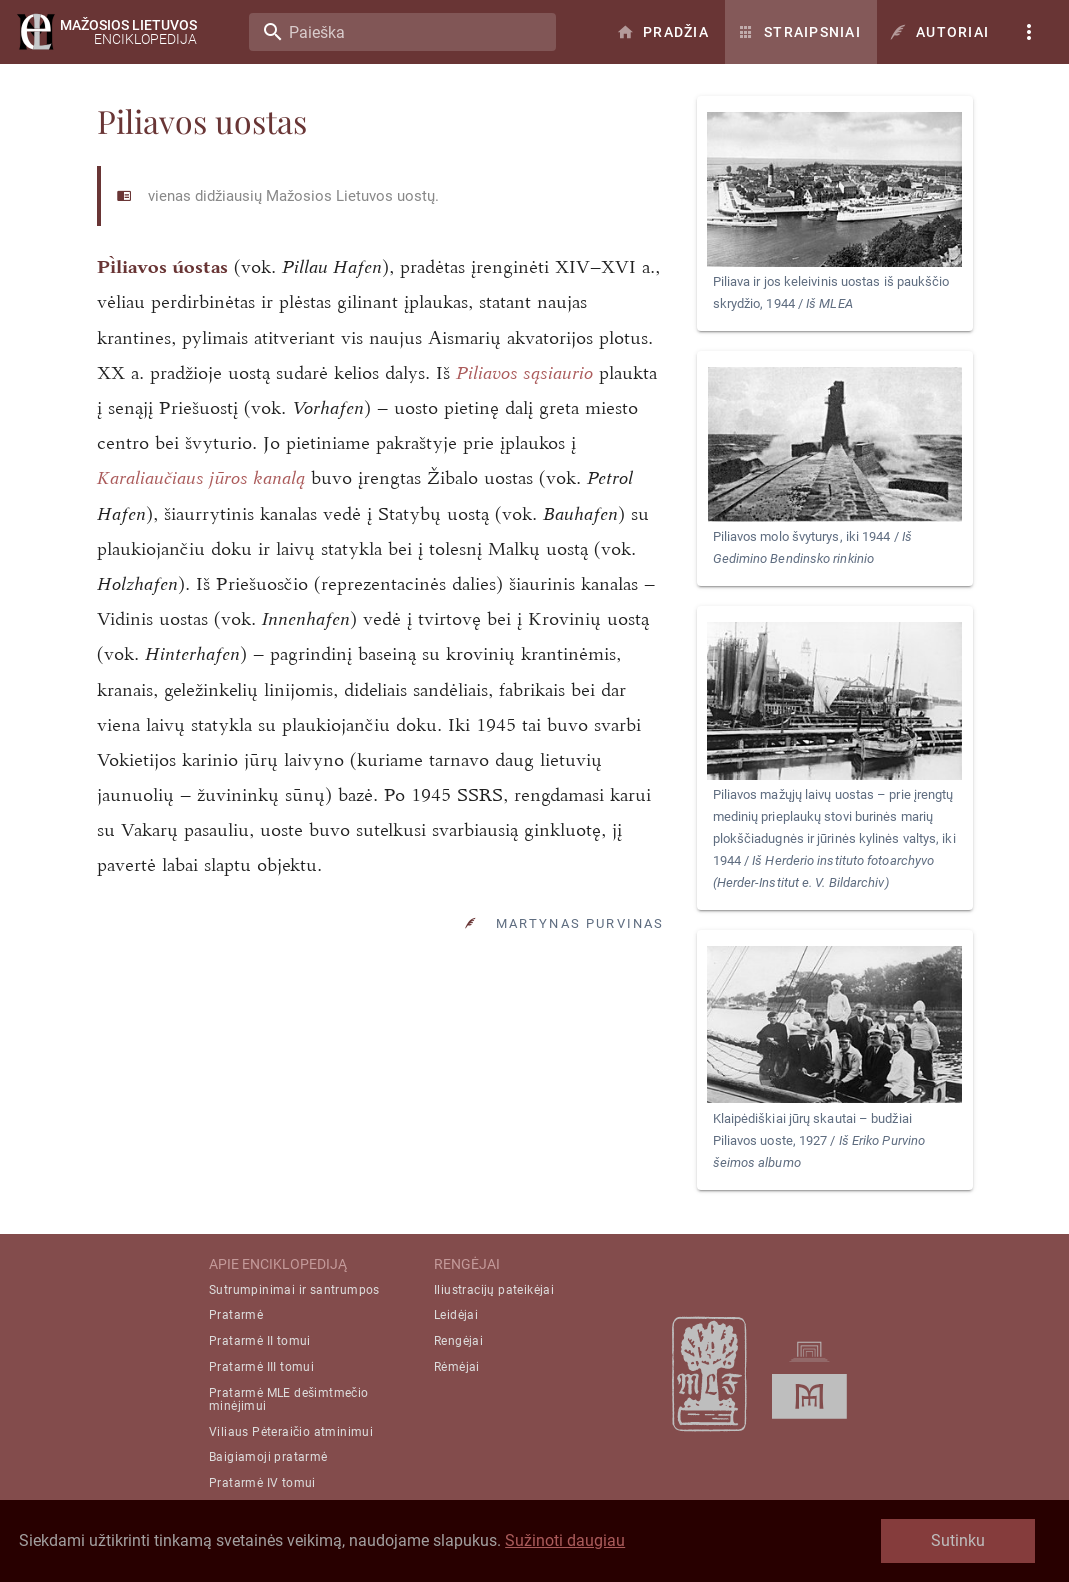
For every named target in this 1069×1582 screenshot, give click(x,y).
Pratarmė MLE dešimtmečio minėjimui (289, 1399)
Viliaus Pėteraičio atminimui (291, 1432)
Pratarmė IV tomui (262, 1483)
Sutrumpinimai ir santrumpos (294, 1290)
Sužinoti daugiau (565, 1540)
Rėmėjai (457, 1367)
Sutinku (958, 1540)
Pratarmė (236, 1315)
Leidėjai (456, 1315)
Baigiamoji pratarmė (268, 1457)
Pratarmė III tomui (261, 1367)
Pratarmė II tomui (260, 1341)
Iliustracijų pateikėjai (494, 1290)
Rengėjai (458, 1341)
